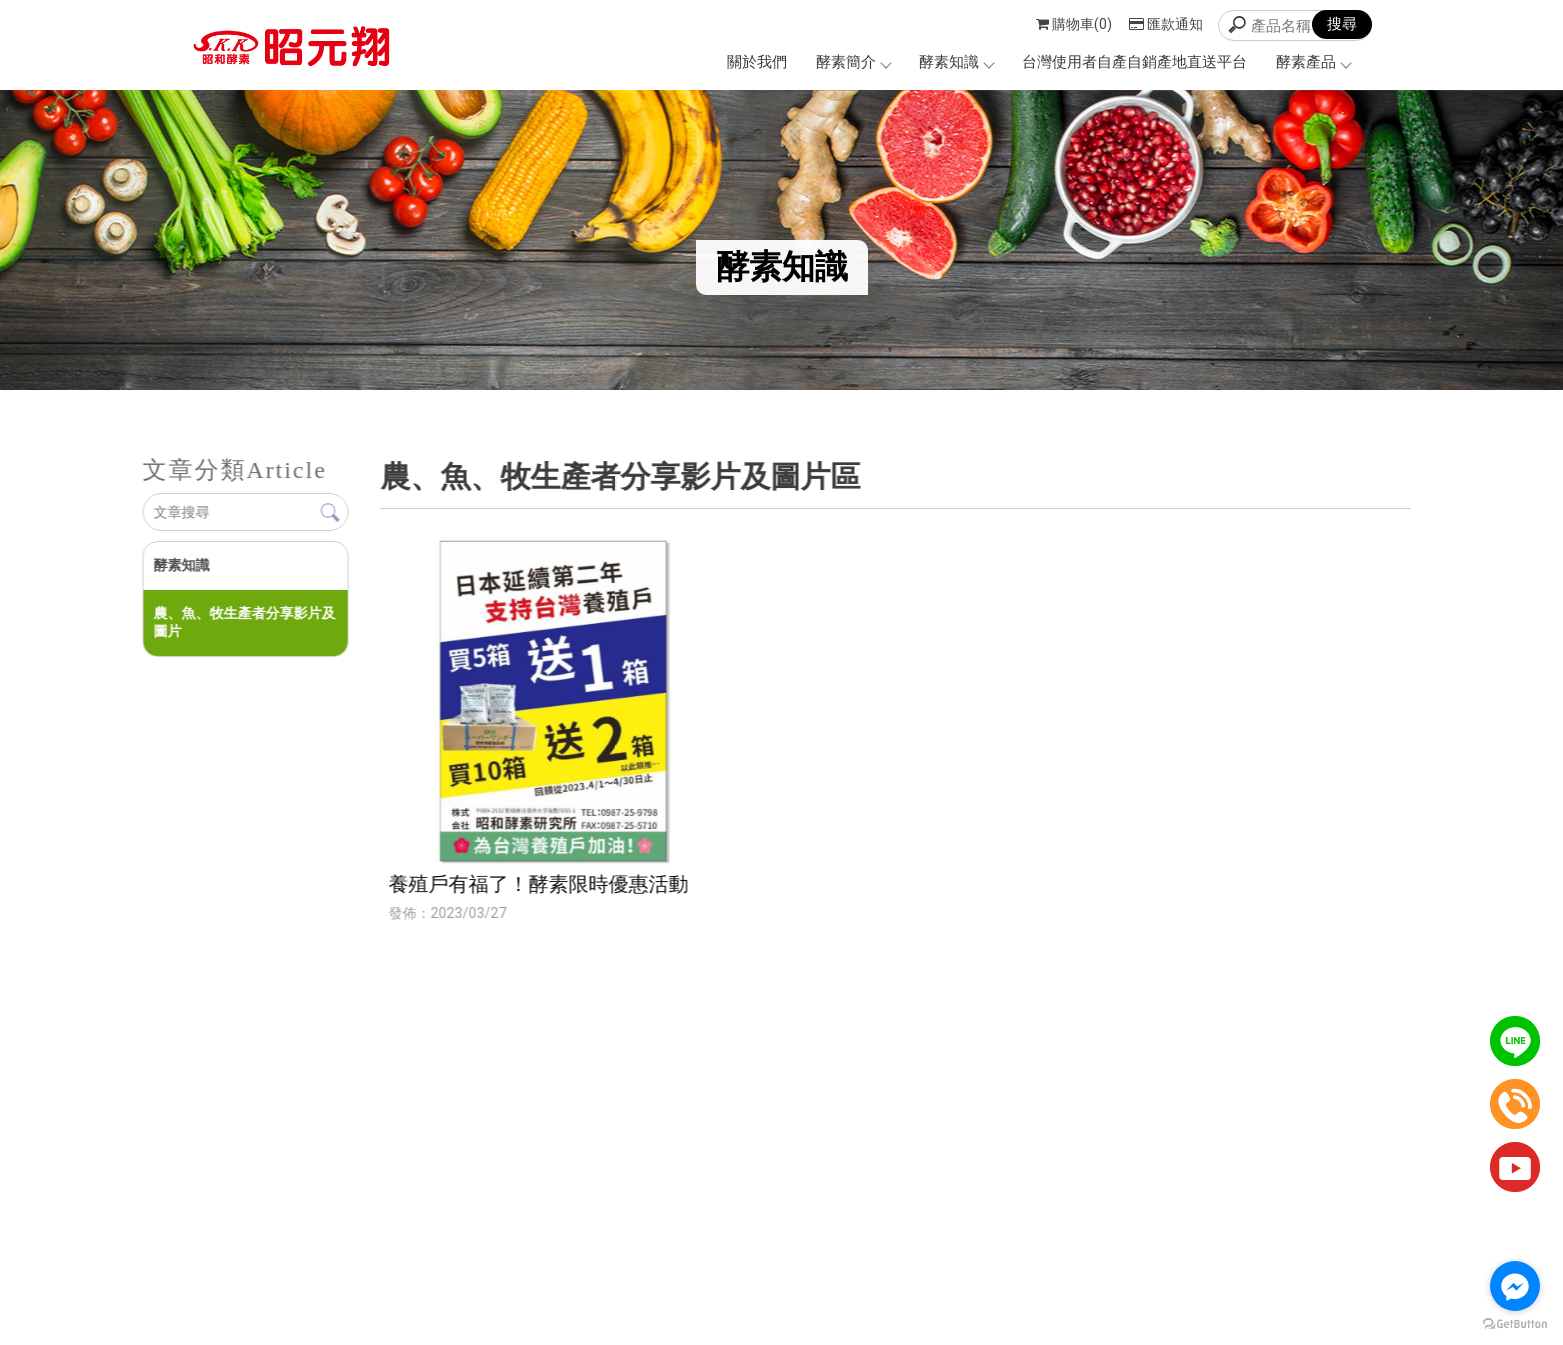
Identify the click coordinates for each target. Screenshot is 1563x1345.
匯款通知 (1166, 24)
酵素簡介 (853, 62)
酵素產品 (1313, 62)
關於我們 (757, 62)
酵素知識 (956, 62)
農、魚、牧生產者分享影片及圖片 (244, 622)
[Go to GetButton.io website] (1515, 1324)
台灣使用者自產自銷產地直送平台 (1134, 62)
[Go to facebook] (1515, 1286)
